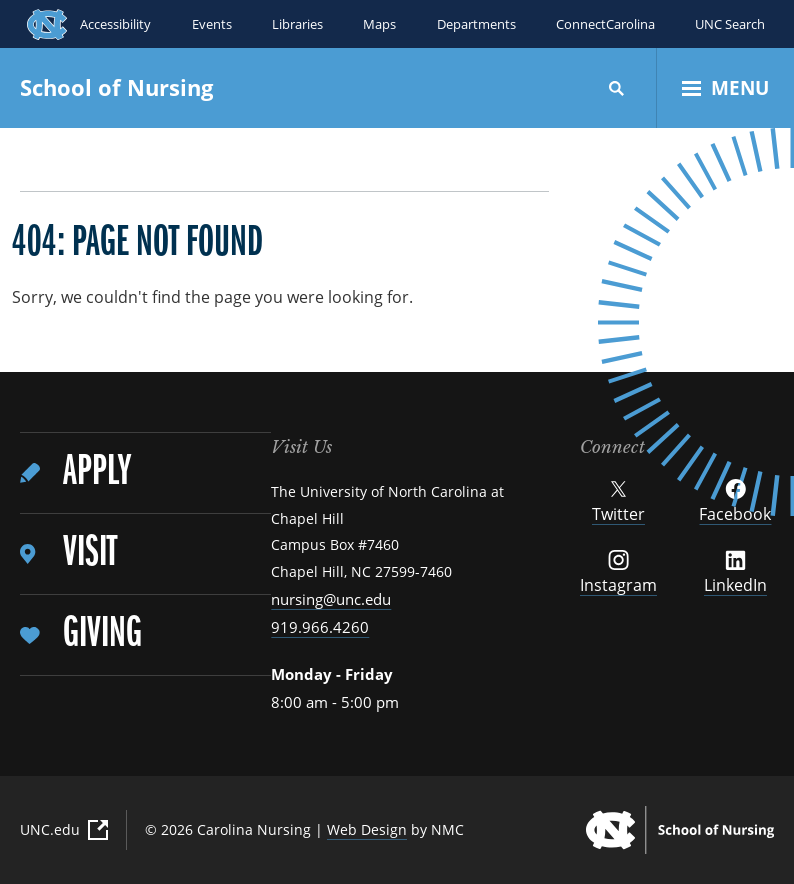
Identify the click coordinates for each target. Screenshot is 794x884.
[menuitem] (145, 473)
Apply (97, 472)
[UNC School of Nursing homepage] (680, 830)
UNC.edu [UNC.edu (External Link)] (64, 830)
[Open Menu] (725, 88)
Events (211, 24)
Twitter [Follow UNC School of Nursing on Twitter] (618, 502)
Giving (102, 634)
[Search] (617, 88)
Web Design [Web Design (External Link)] (367, 829)
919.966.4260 (320, 627)
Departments (475, 24)
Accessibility (115, 24)
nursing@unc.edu (331, 599)
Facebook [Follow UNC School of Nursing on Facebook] (735, 502)
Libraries (296, 24)
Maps (379, 24)
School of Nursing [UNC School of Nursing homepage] (116, 87)
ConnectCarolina (604, 24)
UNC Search (730, 24)
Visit (90, 553)
